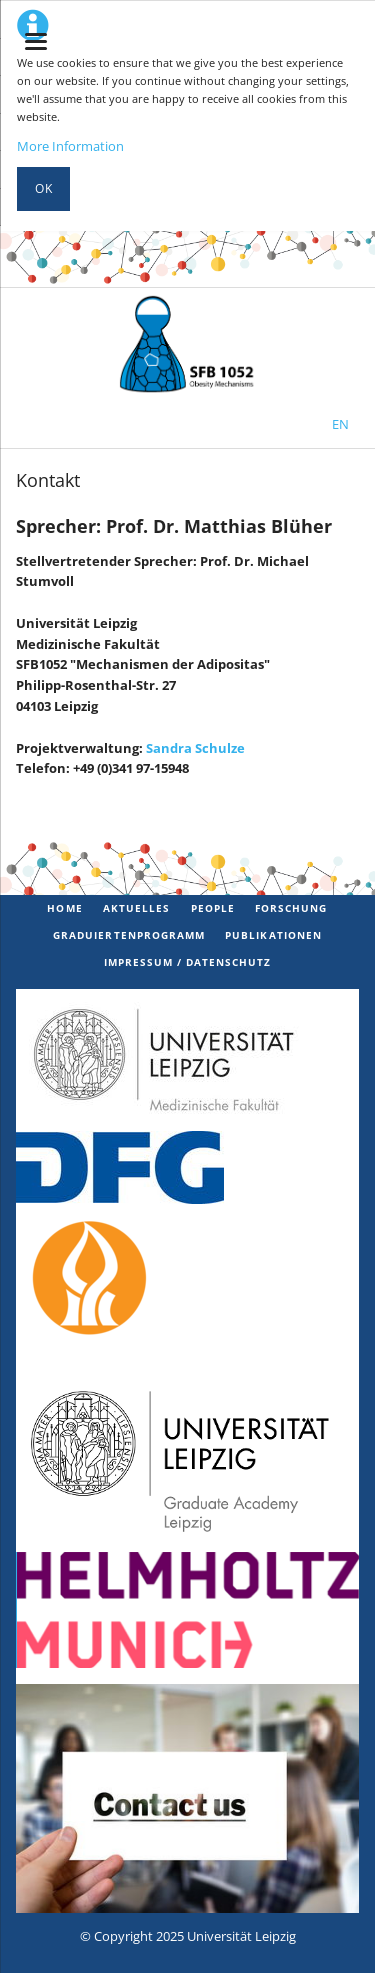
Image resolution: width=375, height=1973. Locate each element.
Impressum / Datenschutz (188, 962)
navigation (36, 41)
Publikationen (273, 935)
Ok (44, 188)
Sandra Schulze (195, 748)
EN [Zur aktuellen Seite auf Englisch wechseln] (340, 424)
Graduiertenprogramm (129, 935)
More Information (70, 146)
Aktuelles (136, 908)
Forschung (291, 908)
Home (64, 908)
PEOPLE (213, 908)
